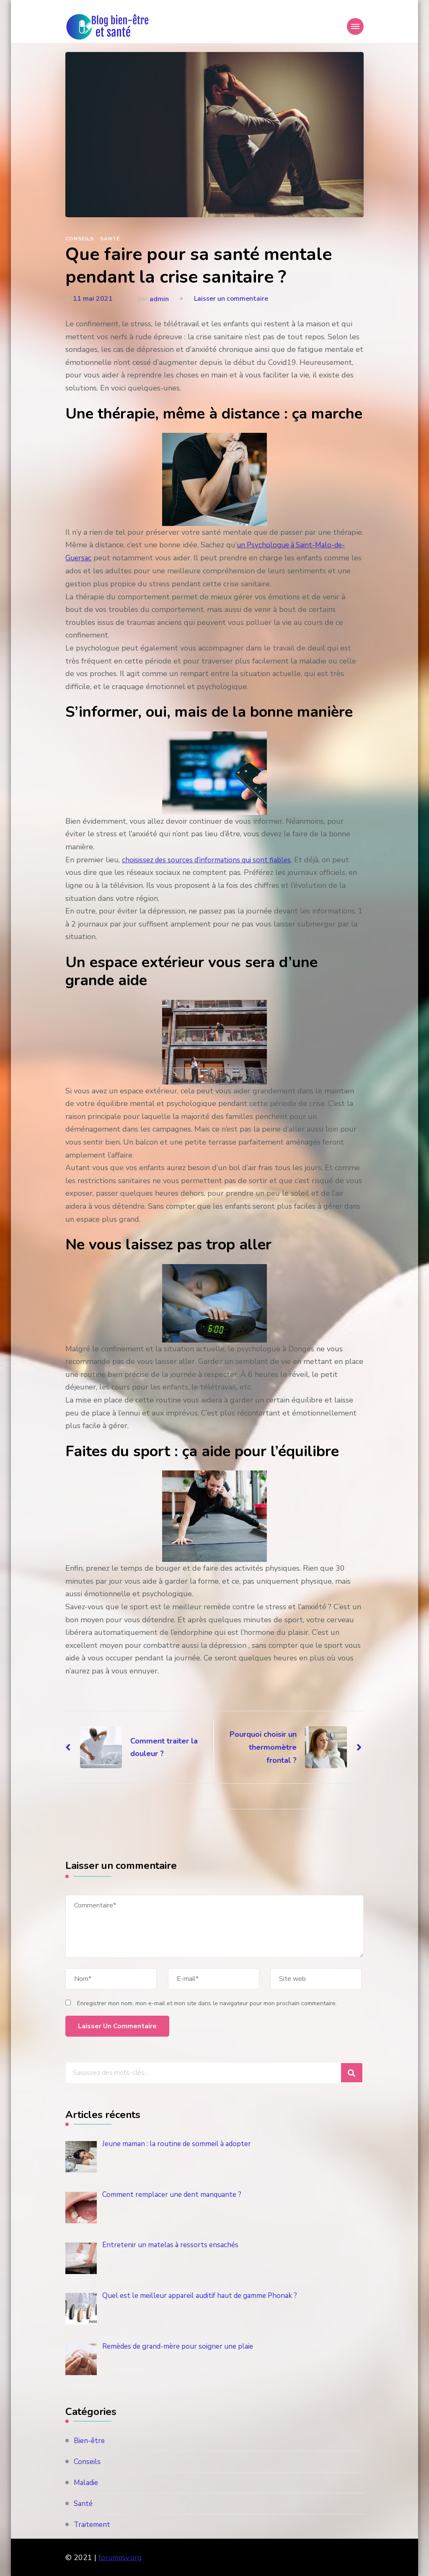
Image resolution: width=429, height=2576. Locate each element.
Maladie (87, 2482)
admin (159, 299)
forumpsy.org (121, 2557)
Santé (110, 238)
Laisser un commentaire (231, 298)
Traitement (93, 2524)
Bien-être (90, 2440)
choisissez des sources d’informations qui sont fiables (212, 859)
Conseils (79, 238)
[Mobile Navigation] (355, 26)
